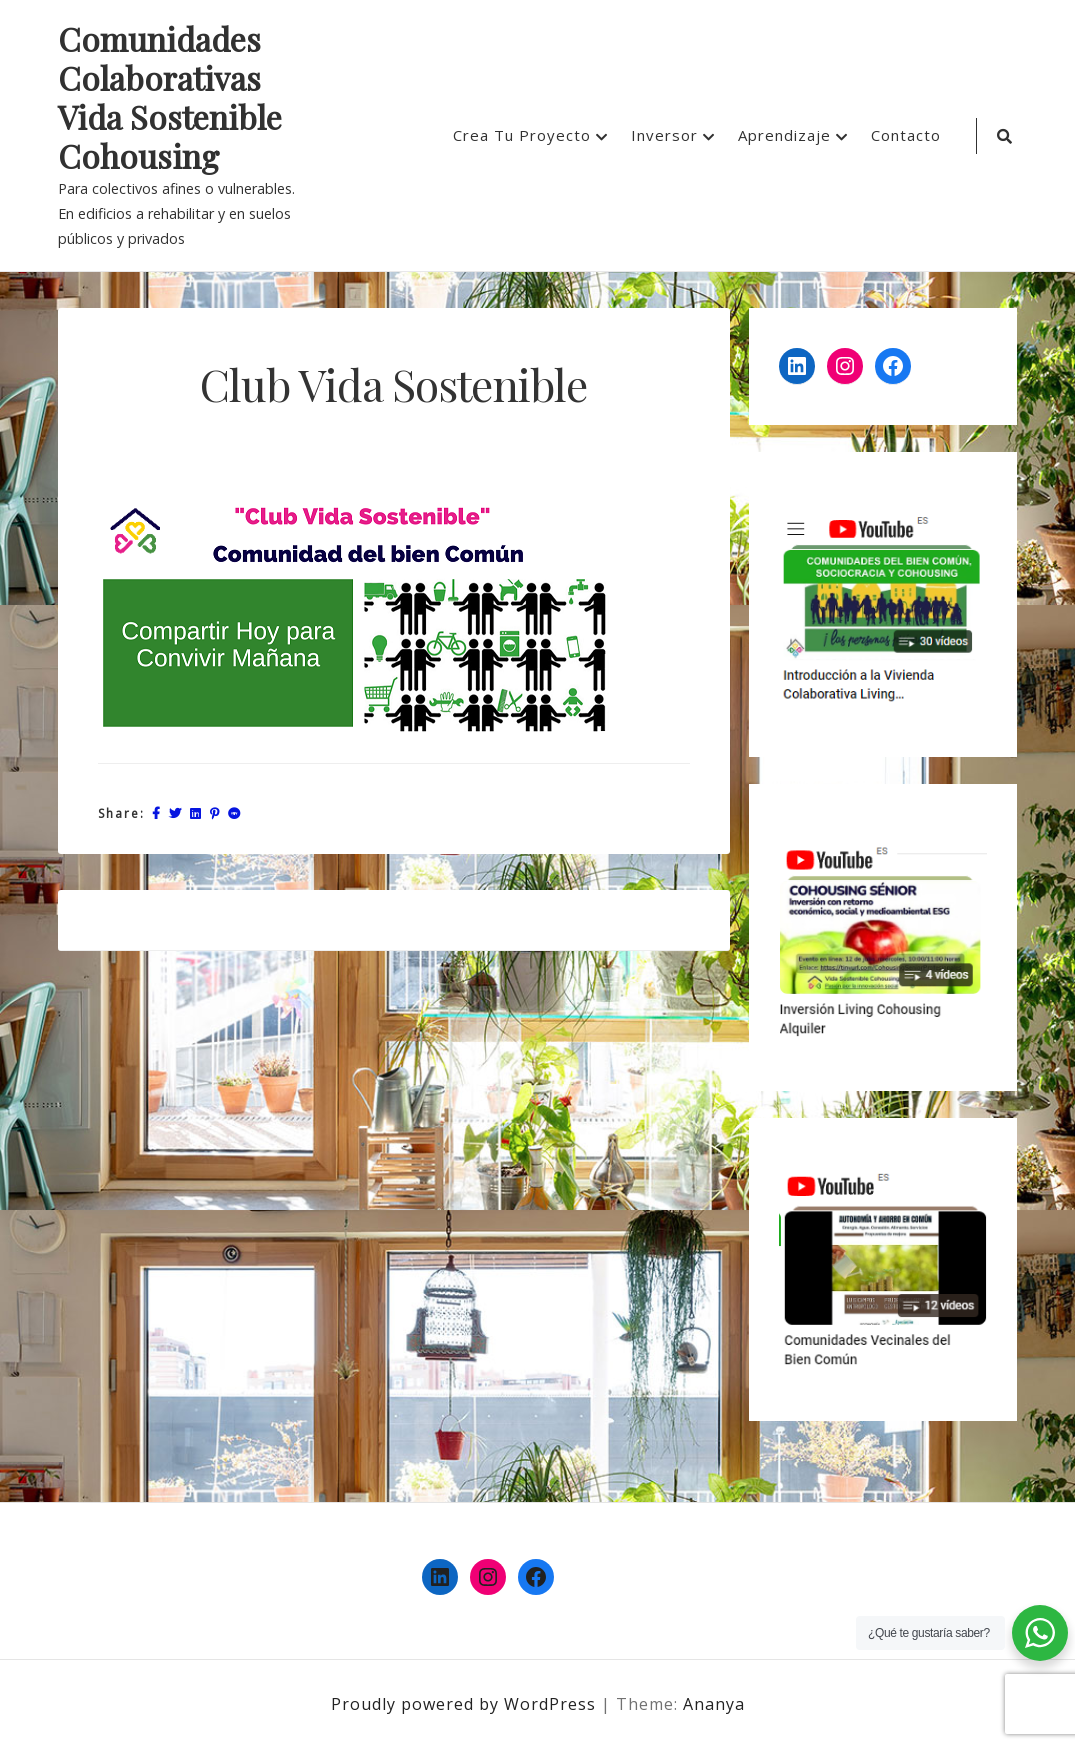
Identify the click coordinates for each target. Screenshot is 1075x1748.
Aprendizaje (784, 135)
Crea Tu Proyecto (522, 135)
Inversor (664, 135)
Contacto (906, 135)
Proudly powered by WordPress (466, 1704)
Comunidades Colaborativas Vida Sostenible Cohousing (170, 98)
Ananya (714, 1704)
